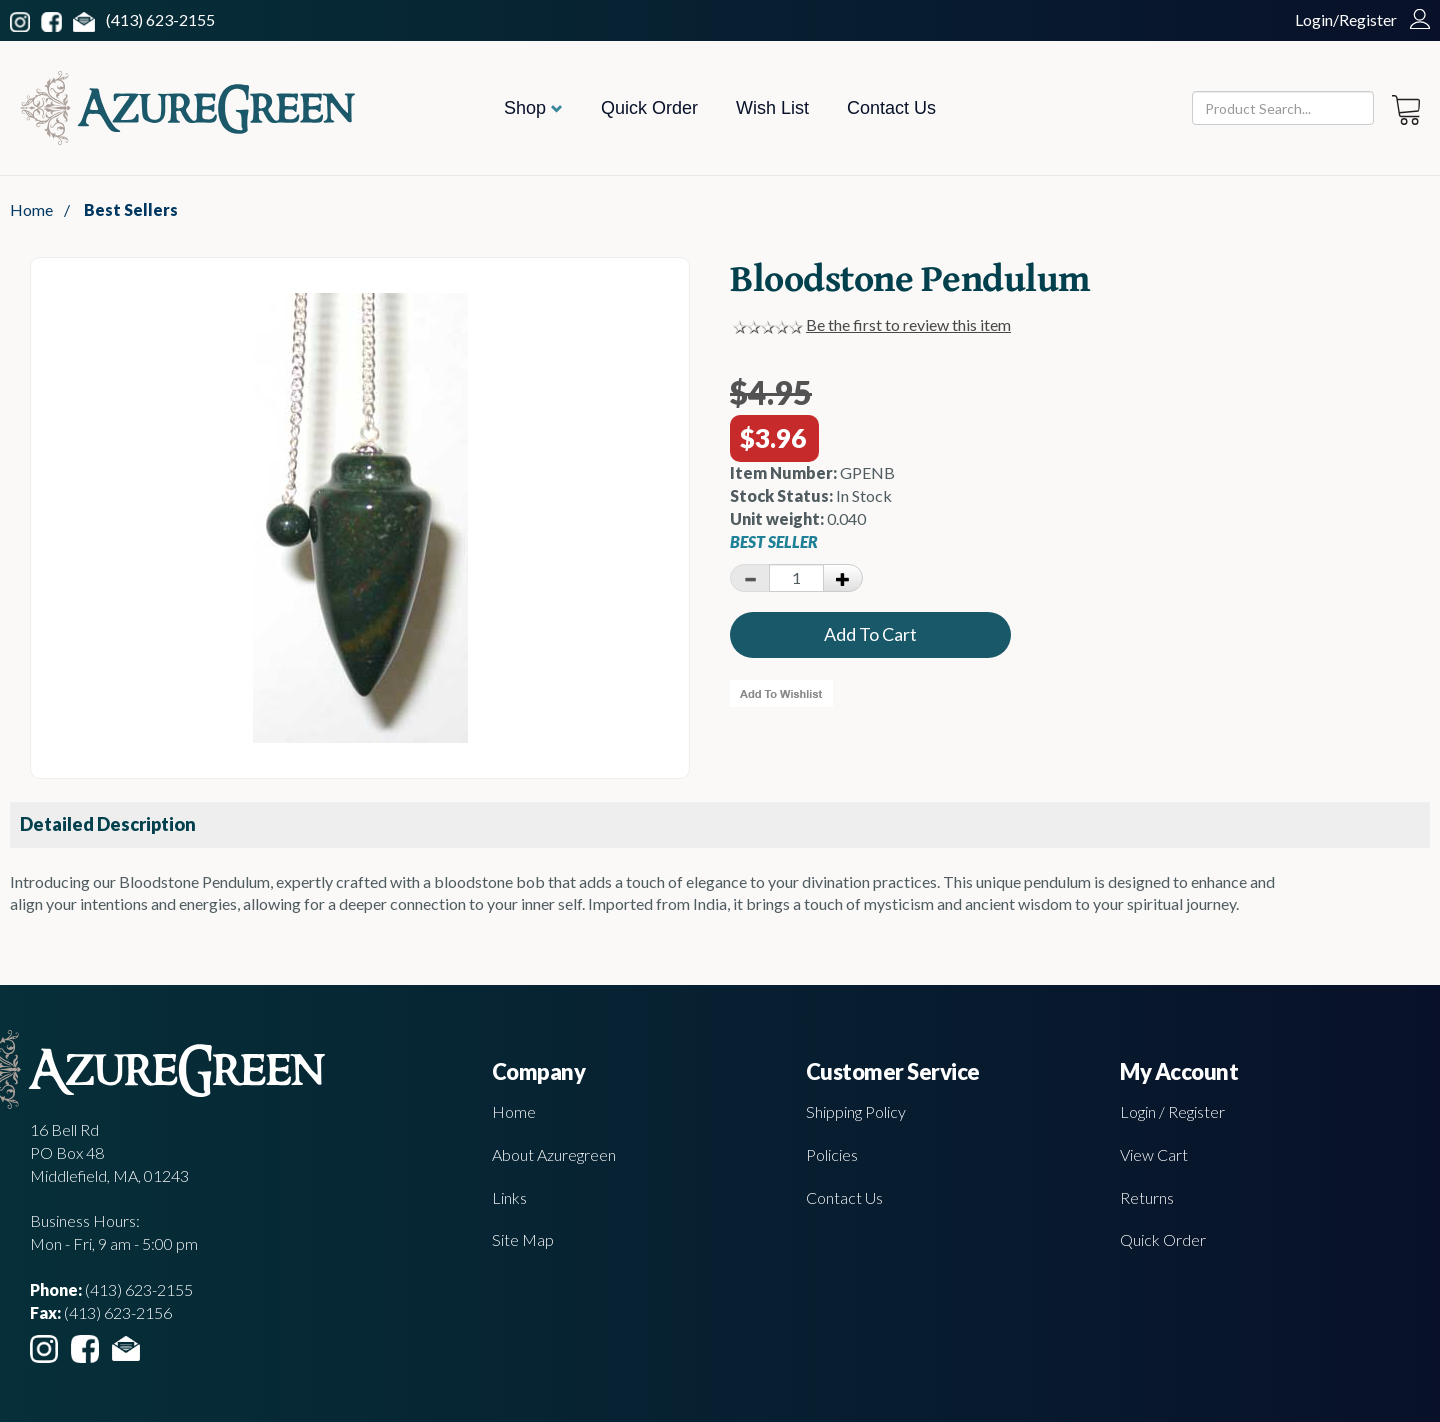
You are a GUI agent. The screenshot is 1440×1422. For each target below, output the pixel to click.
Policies (832, 1154)
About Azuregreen (554, 1154)
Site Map (523, 1239)
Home (31, 209)
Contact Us (891, 108)
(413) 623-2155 (160, 19)
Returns (1147, 1197)
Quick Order (649, 108)
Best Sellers (131, 209)
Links (509, 1197)
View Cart (1154, 1154)
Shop (533, 108)
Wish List (772, 108)
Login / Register (1172, 1111)
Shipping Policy (856, 1111)
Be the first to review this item (908, 324)
